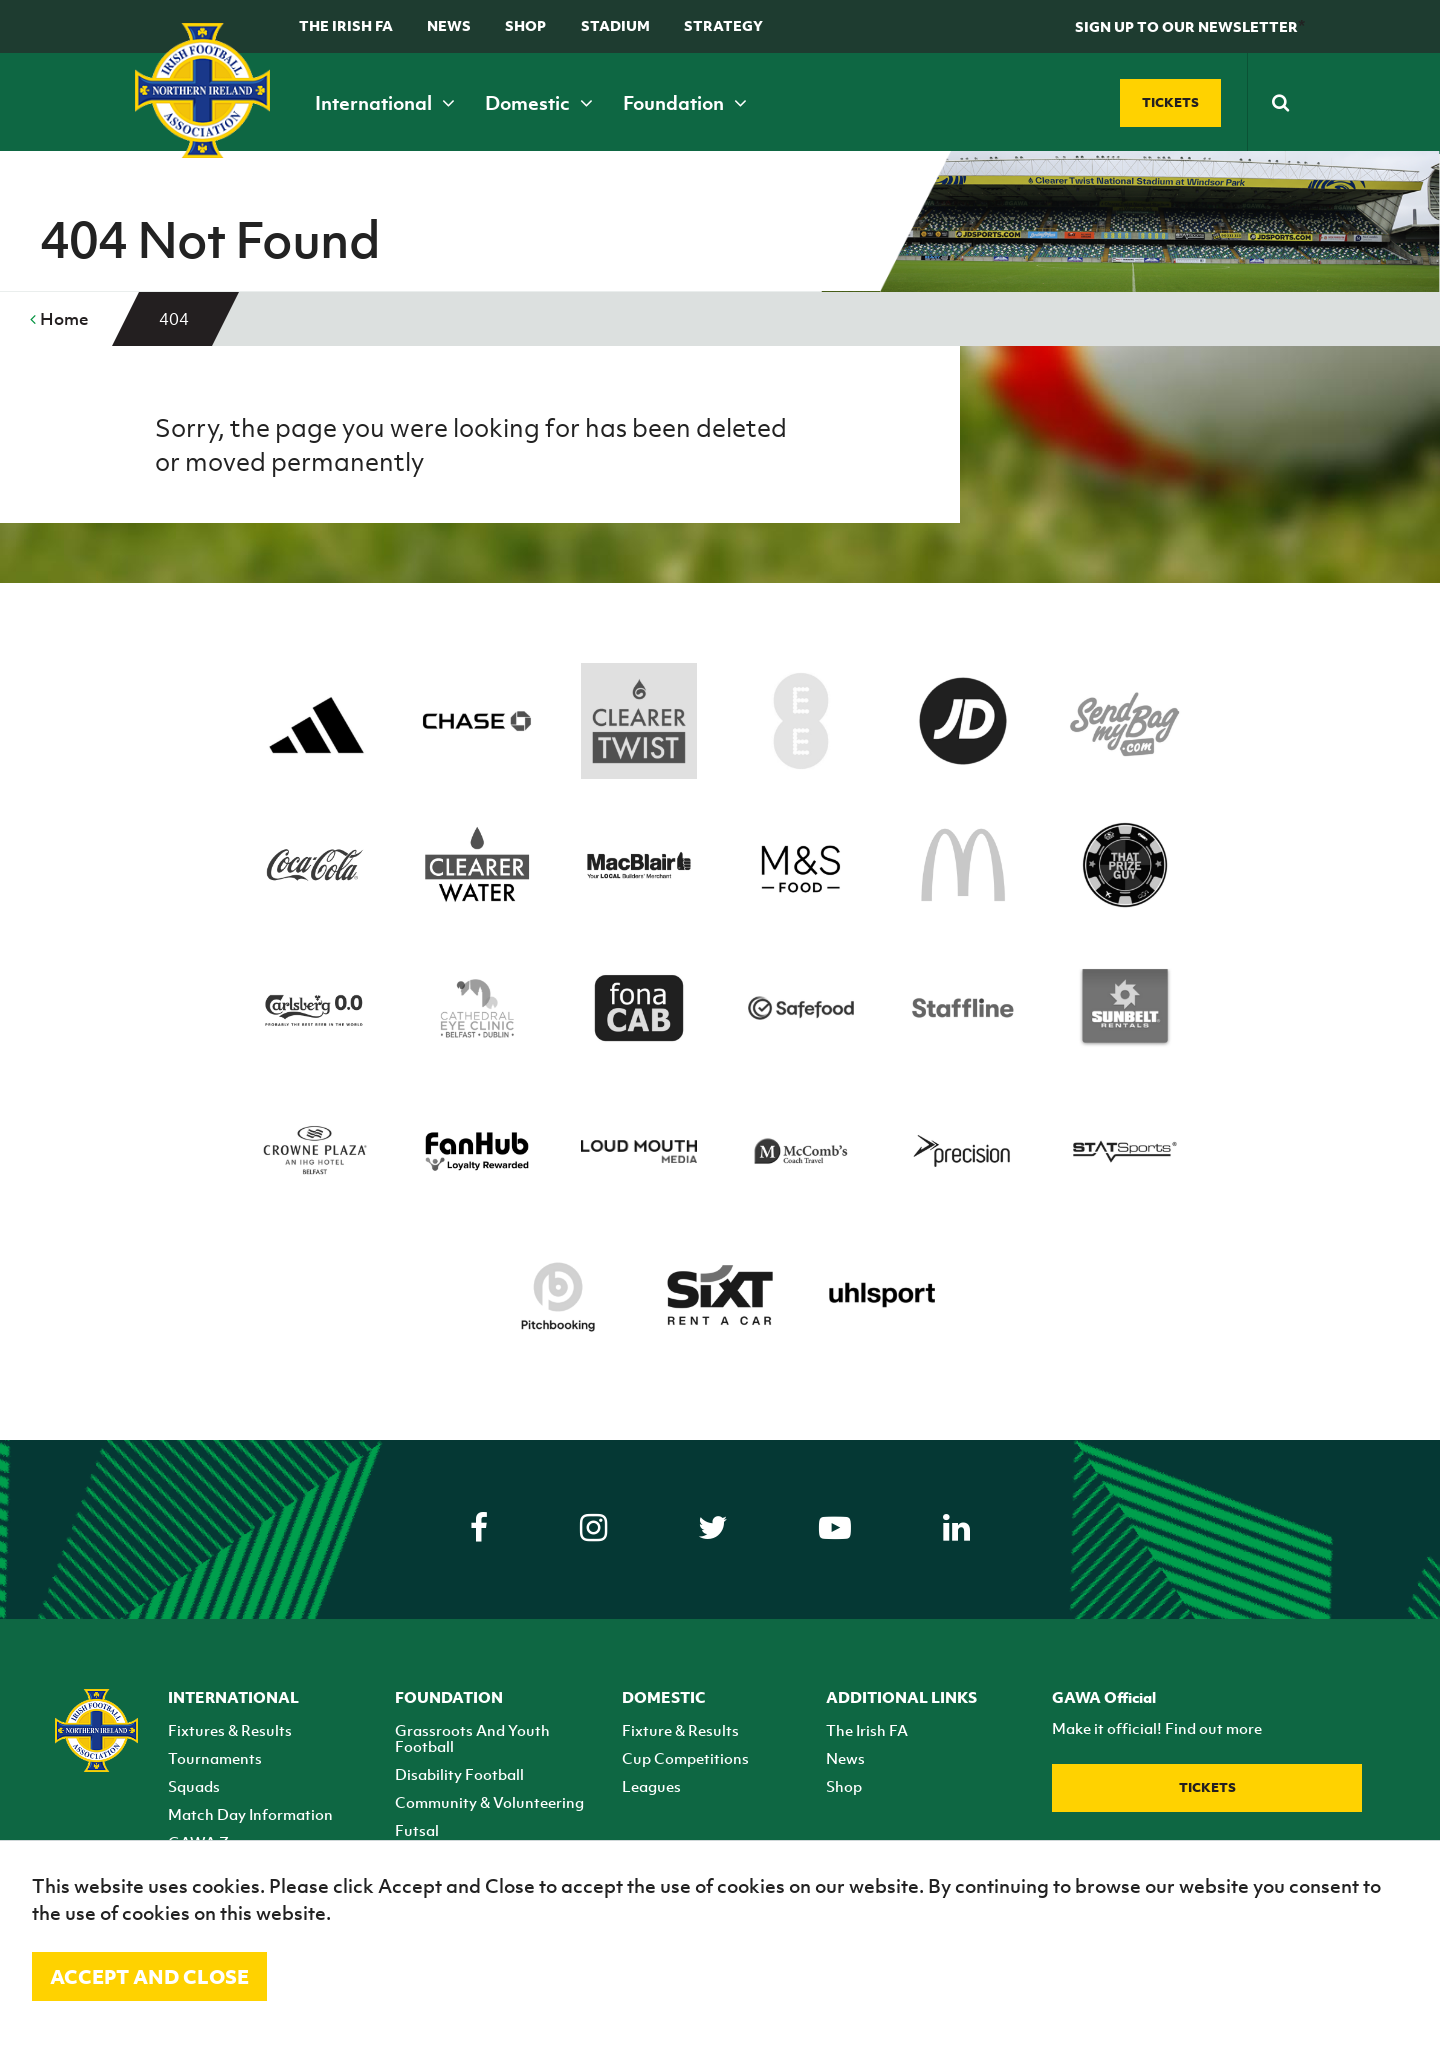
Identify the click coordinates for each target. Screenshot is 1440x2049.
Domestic (539, 103)
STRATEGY (723, 25)
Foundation (685, 103)
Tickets (1207, 1787)
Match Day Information (250, 1814)
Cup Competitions (685, 1758)
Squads (194, 1786)
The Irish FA (346, 25)
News (449, 25)
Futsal (417, 1830)
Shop (525, 25)
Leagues (651, 1786)
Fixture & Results (680, 1730)
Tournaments (215, 1758)
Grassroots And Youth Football (472, 1738)
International (385, 103)
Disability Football (459, 1774)
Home (59, 319)
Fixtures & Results (230, 1730)
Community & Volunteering (489, 1802)
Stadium (615, 25)
